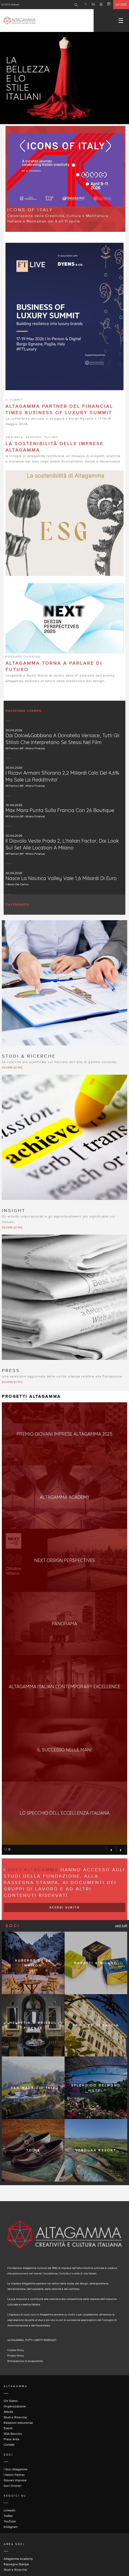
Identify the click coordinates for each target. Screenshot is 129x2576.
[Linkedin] (93, 4)
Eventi (8, 2428)
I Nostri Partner (14, 2474)
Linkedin (10, 2510)
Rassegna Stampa (16, 2564)
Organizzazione (15, 2406)
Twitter (8, 2515)
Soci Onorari (12, 2485)
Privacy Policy (15, 2355)
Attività (8, 2411)
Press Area (11, 2439)
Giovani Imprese (15, 2480)
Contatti (9, 2444)
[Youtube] (101, 4)
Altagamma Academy (18, 2558)
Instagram (10, 2526)
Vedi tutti (121, 1925)
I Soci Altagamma (15, 2469)
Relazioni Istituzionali (18, 2422)
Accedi (121, 4)
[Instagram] (108, 4)
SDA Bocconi (13, 2433)
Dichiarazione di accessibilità (25, 2361)
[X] (85, 4)
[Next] (120, 1849)
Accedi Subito (64, 1907)
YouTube (10, 2521)
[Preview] (110, 1849)
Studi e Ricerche (15, 2417)
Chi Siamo (11, 2400)
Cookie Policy (15, 2350)
